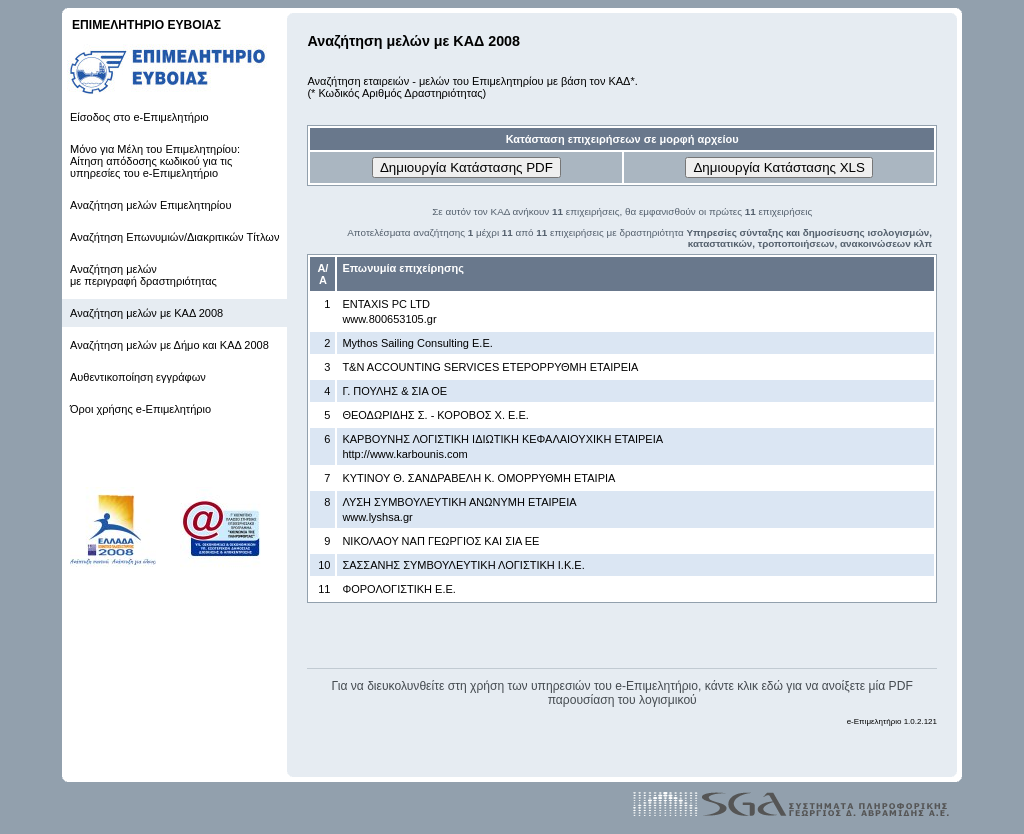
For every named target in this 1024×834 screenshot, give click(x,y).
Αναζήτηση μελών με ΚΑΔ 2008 (146, 313)
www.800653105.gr (389, 319)
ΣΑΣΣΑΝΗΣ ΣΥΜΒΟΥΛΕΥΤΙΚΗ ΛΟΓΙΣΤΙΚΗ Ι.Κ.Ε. (463, 565)
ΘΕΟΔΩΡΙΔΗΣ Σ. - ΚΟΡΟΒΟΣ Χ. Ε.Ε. (435, 415)
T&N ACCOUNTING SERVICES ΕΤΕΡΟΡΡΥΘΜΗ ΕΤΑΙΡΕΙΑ (490, 367)
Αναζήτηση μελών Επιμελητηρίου (150, 205)
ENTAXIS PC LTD (386, 304)
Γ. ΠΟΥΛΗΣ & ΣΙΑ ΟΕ (394, 391)
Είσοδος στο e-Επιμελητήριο (139, 117)
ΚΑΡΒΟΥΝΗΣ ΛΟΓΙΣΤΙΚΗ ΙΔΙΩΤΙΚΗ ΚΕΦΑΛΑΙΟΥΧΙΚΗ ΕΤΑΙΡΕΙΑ (502, 439)
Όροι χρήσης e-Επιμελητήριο (140, 409)
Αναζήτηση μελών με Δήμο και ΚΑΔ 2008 (169, 345)
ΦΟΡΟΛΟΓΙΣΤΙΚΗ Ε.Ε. (399, 589)
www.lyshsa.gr (377, 517)
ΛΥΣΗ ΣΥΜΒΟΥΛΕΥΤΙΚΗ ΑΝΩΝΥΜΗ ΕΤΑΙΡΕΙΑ (459, 502)
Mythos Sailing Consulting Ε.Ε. (417, 343)
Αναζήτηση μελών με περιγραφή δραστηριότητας (143, 275)
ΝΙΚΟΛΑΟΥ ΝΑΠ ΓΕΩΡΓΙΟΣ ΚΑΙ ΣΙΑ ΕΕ (440, 541)
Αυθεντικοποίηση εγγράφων (138, 377)
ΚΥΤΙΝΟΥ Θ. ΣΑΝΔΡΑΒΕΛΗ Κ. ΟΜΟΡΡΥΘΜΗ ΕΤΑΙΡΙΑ (478, 478)
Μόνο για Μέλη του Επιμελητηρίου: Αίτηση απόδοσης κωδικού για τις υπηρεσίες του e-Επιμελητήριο (155, 161)
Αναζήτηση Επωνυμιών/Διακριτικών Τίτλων (174, 237)
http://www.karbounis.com (404, 454)
